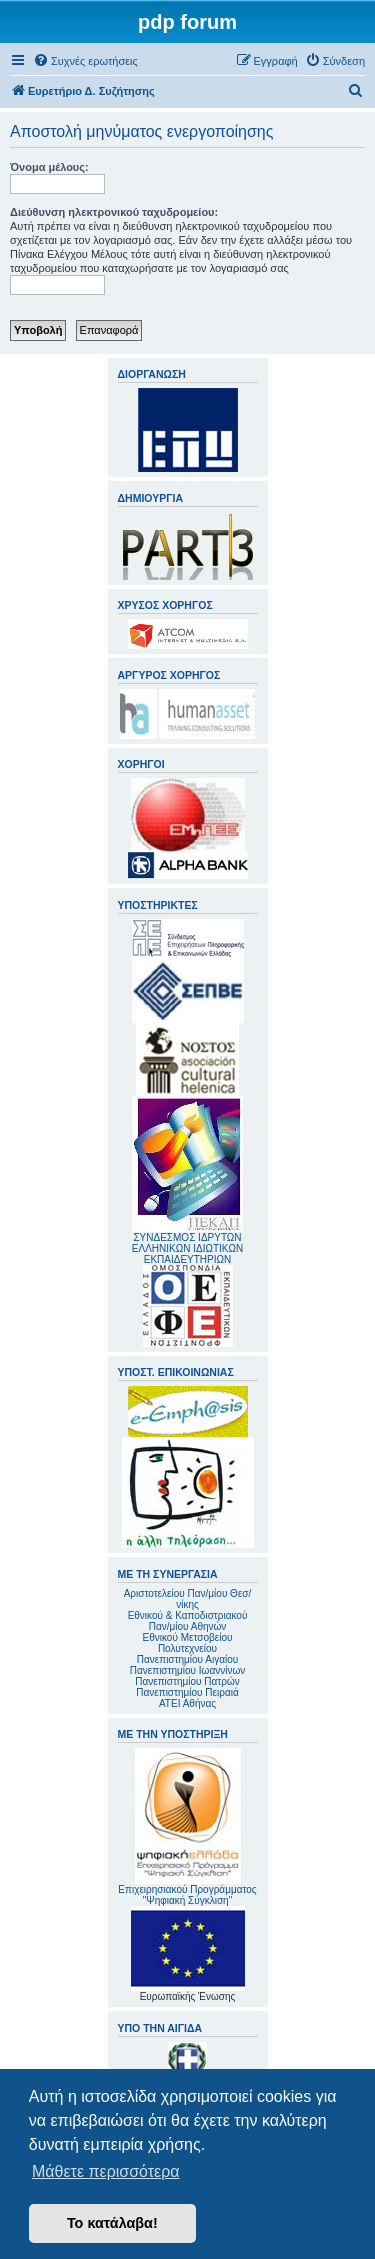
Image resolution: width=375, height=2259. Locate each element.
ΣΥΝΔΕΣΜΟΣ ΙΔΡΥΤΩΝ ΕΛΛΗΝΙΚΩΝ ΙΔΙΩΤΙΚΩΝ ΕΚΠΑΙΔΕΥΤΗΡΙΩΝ (187, 1248)
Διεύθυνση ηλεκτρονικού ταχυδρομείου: (114, 212)
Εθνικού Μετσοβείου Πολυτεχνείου (188, 1643)
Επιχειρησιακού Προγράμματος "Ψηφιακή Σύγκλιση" (187, 1827)
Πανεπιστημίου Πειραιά (187, 1692)
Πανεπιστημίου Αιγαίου (187, 1659)
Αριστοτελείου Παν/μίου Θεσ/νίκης (188, 1599)
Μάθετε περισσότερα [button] (106, 2171)
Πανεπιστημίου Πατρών (187, 1681)
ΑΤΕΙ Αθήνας (187, 1703)
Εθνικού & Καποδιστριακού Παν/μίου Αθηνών (188, 1621)
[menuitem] (85, 61)
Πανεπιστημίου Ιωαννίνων (187, 1670)
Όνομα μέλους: (49, 167)
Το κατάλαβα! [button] (112, 2223)
